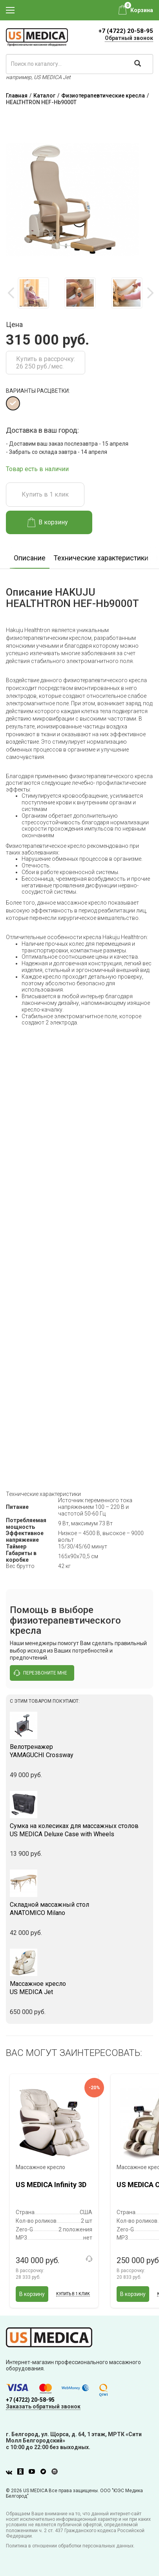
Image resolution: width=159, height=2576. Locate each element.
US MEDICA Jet (79, 1988)
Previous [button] (12, 293)
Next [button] (150, 293)
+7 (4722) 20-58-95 (126, 30)
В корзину (47, 522)
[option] (33, 293)
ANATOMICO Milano (79, 1909)
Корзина (141, 10)
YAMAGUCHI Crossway (79, 1751)
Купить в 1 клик (45, 494)
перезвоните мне (40, 1673)
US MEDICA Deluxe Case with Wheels (79, 1830)
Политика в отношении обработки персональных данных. (70, 2546)
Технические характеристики (100, 558)
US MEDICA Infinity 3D (51, 2184)
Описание (30, 558)
